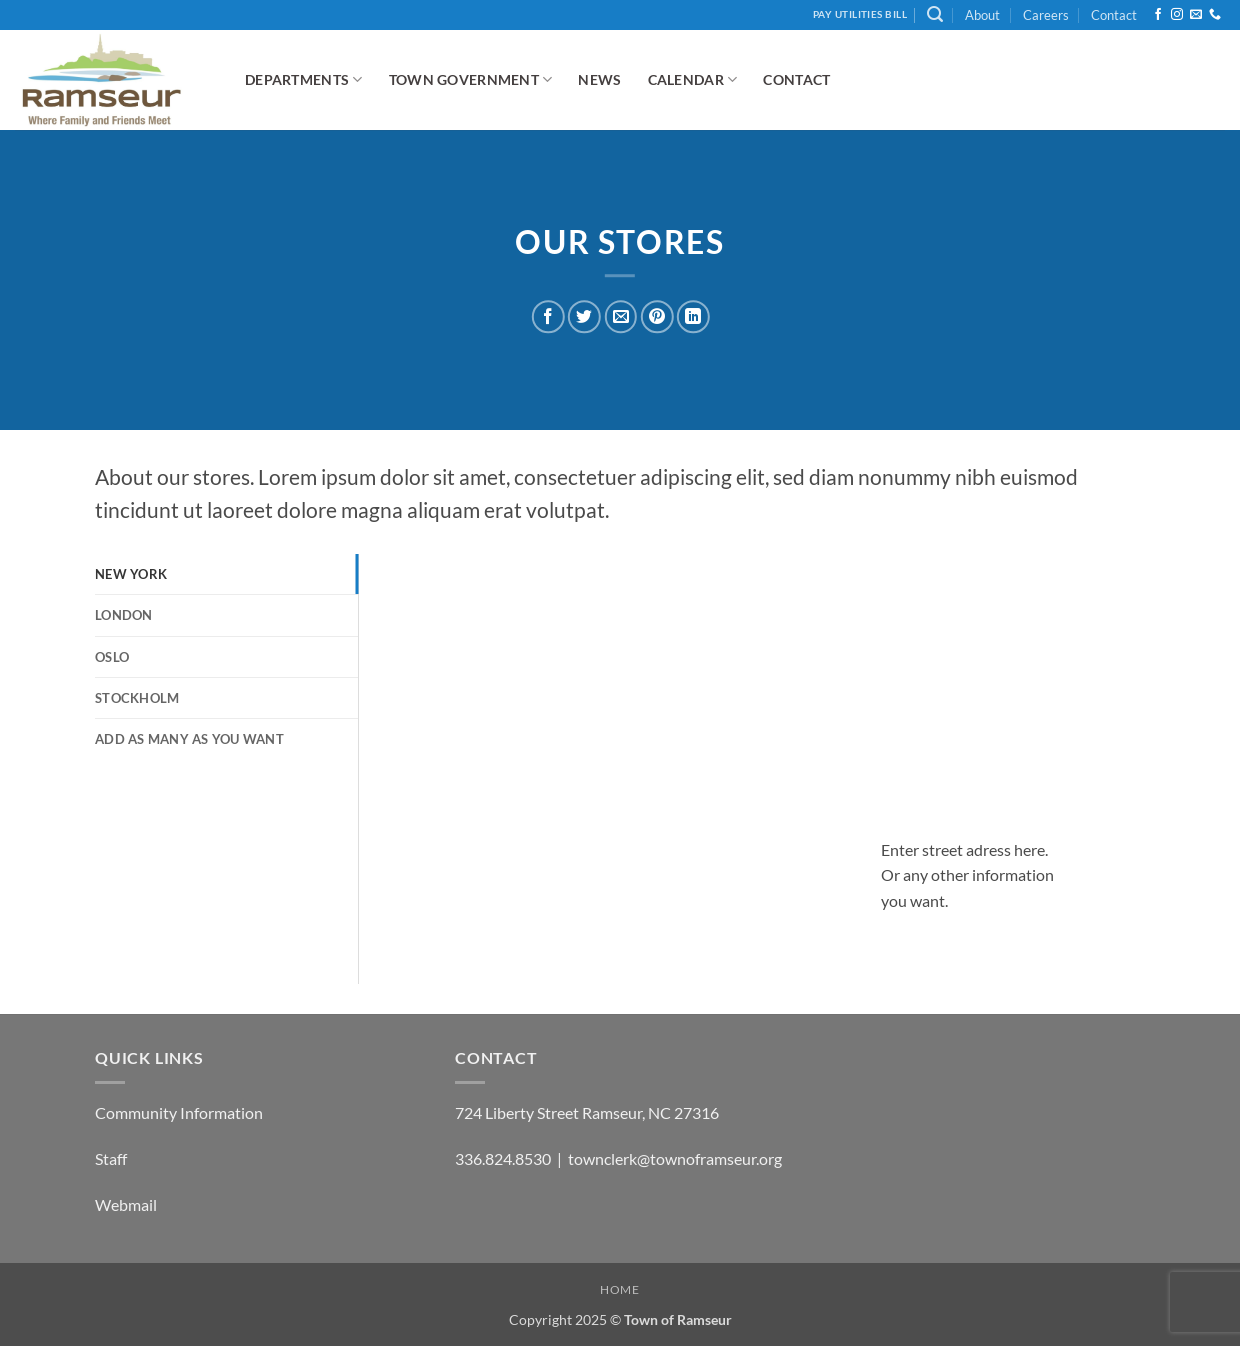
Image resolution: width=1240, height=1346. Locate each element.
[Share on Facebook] (548, 316)
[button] (935, 14)
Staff (111, 1158)
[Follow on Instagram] (1177, 15)
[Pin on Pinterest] (656, 316)
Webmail (126, 1204)
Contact (1114, 15)
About (982, 15)
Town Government (471, 79)
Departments (304, 79)
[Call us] (1215, 15)
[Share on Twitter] (584, 316)
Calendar (693, 79)
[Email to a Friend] (620, 316)
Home (619, 1289)
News (599, 79)
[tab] (226, 574)
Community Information (179, 1112)
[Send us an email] (1196, 15)
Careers (1046, 15)
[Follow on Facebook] (1158, 15)
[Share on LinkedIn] (693, 316)
